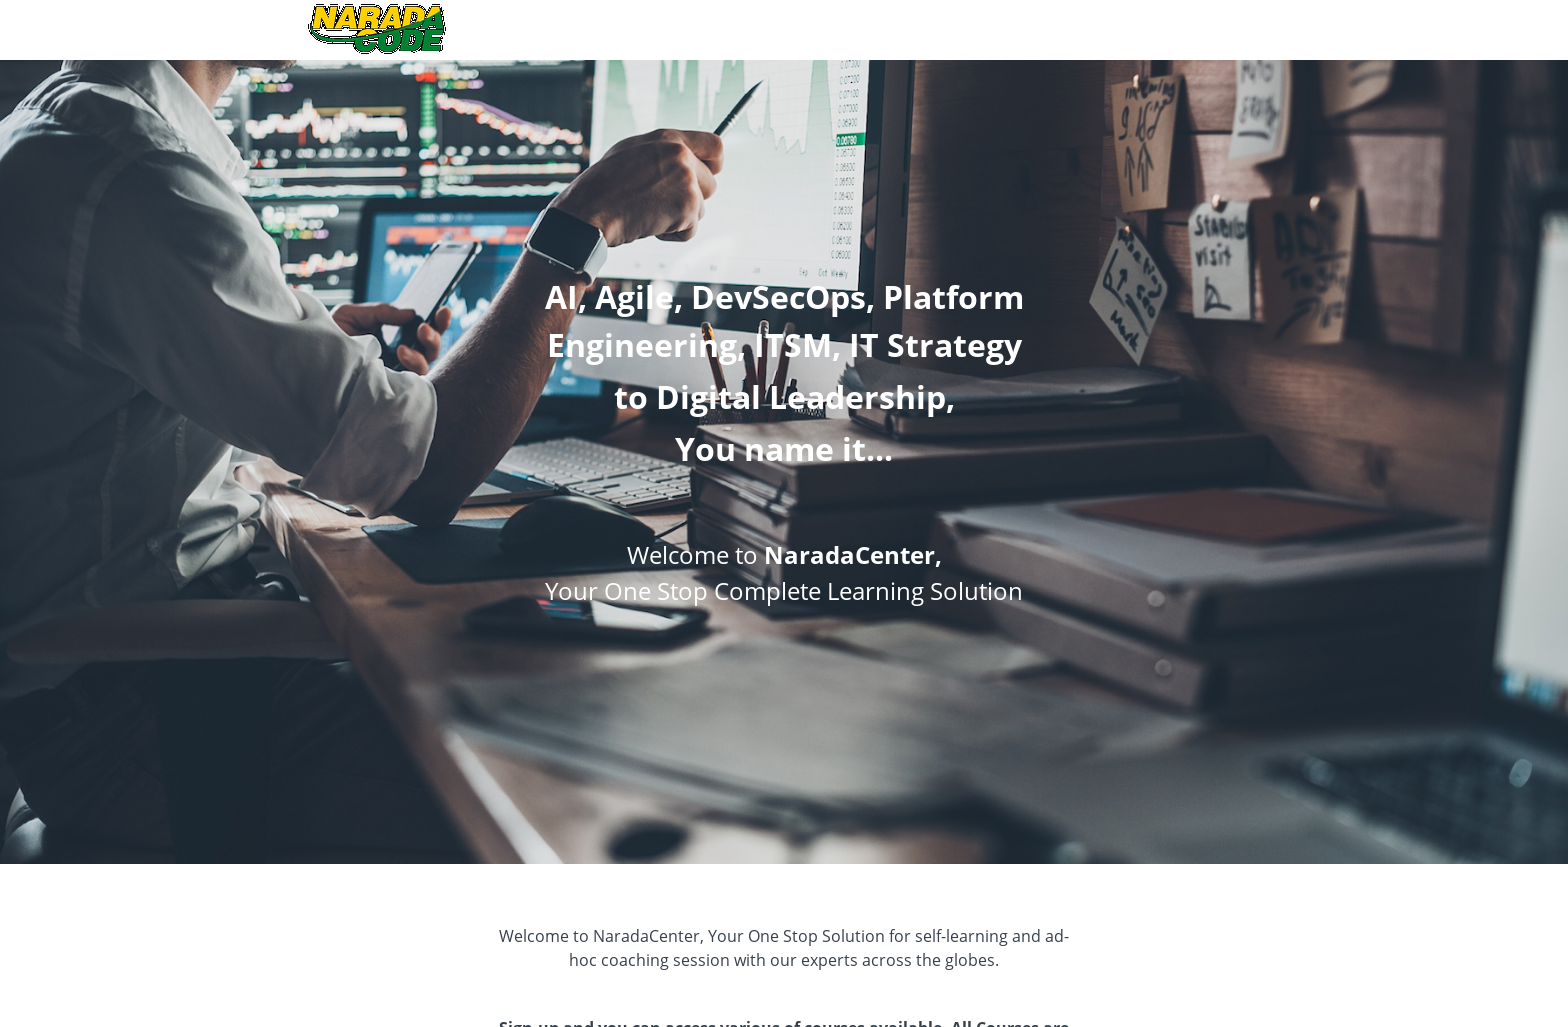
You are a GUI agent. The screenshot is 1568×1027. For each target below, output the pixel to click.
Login (1246, 29)
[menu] (1238, 30)
